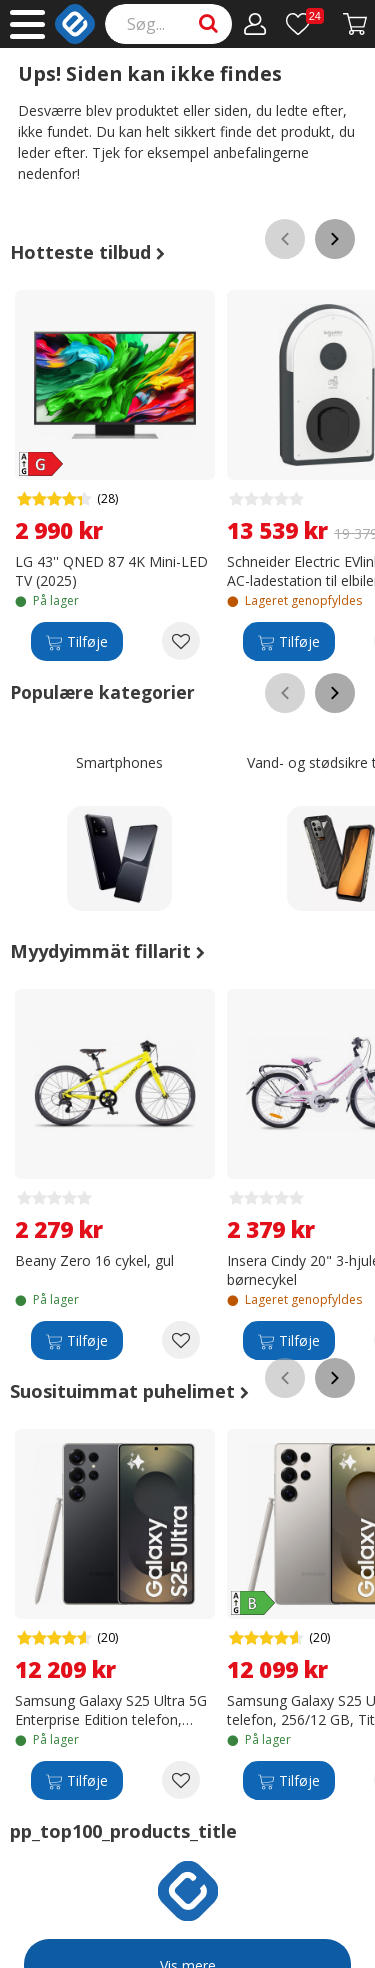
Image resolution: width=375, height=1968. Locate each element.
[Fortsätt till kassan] (355, 24)
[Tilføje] (77, 641)
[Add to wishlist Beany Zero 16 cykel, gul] (181, 1340)
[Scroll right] (335, 239)
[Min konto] (255, 24)
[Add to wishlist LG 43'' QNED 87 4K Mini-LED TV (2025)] (181, 641)
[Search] (169, 24)
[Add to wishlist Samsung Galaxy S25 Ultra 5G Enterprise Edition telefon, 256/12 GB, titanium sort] (181, 1780)
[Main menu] (27, 24)
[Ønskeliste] (305, 24)
